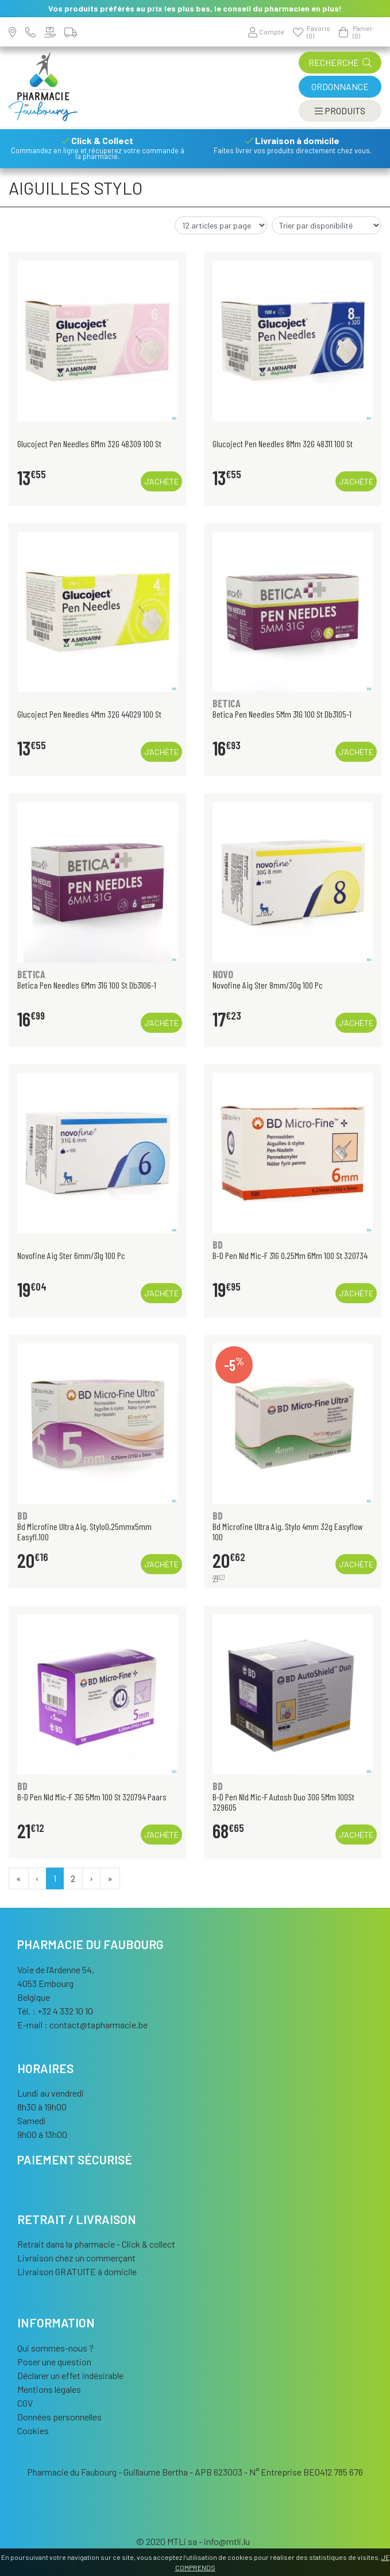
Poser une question (54, 2361)
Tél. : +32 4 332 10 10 (55, 2010)
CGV (25, 2402)
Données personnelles (59, 2416)
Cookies (33, 2430)
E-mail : (82, 2024)
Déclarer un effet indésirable (70, 2375)
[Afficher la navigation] (340, 111)
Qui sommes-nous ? (55, 2347)
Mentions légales (49, 2389)
